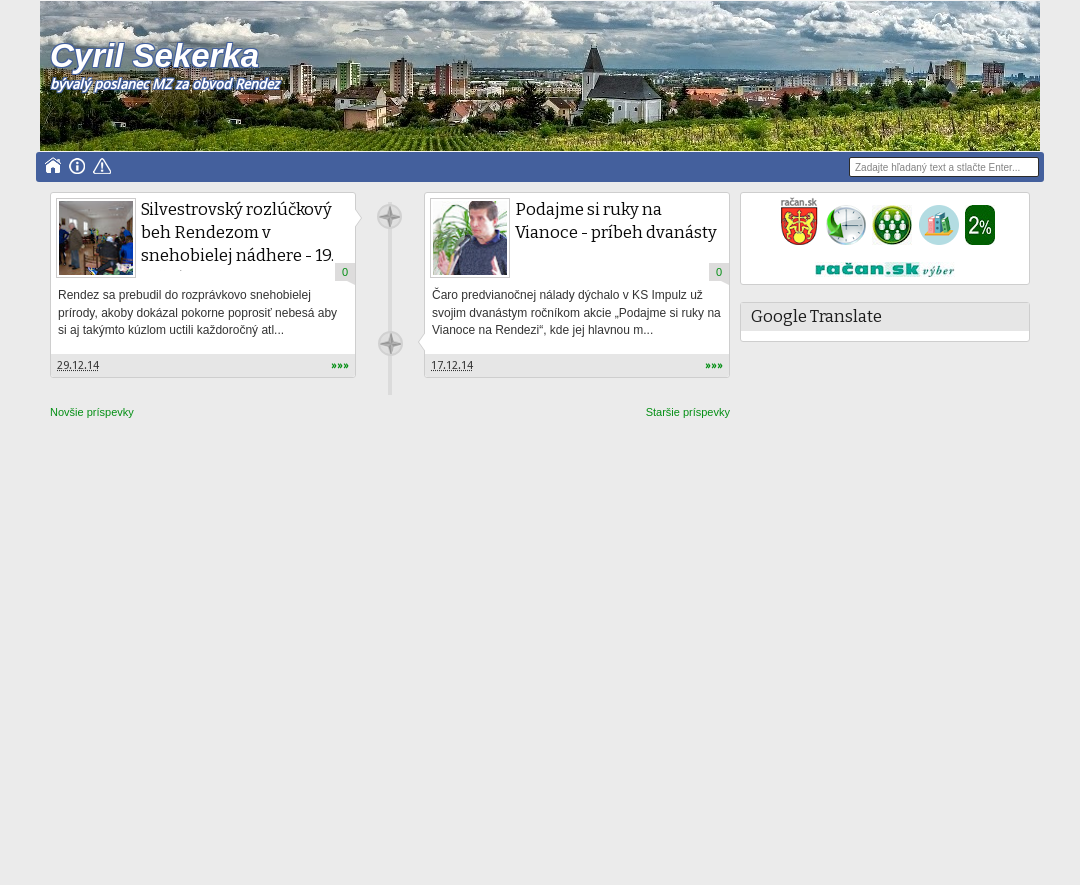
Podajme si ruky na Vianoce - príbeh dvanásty (616, 221)
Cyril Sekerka (154, 55)
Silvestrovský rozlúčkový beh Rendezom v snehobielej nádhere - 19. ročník (237, 244)
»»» (340, 365)
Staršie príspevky (688, 412)
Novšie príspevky (92, 412)
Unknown (389, 216)
